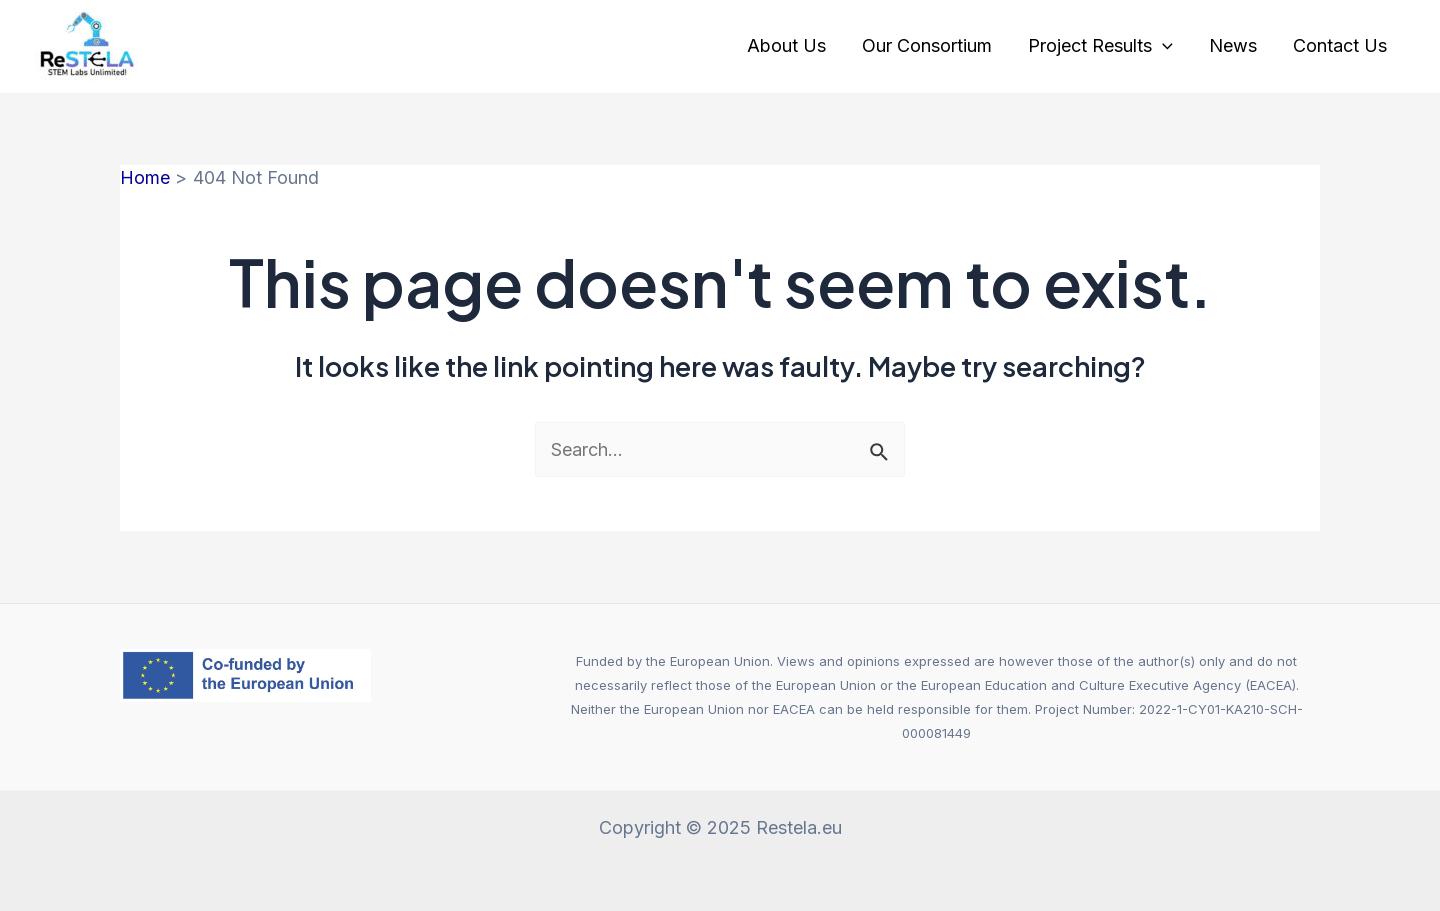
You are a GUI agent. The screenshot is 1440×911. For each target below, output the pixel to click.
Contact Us (1340, 45)
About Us (786, 45)
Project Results (1100, 46)
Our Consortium (927, 45)
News (1233, 45)
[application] (1162, 46)
